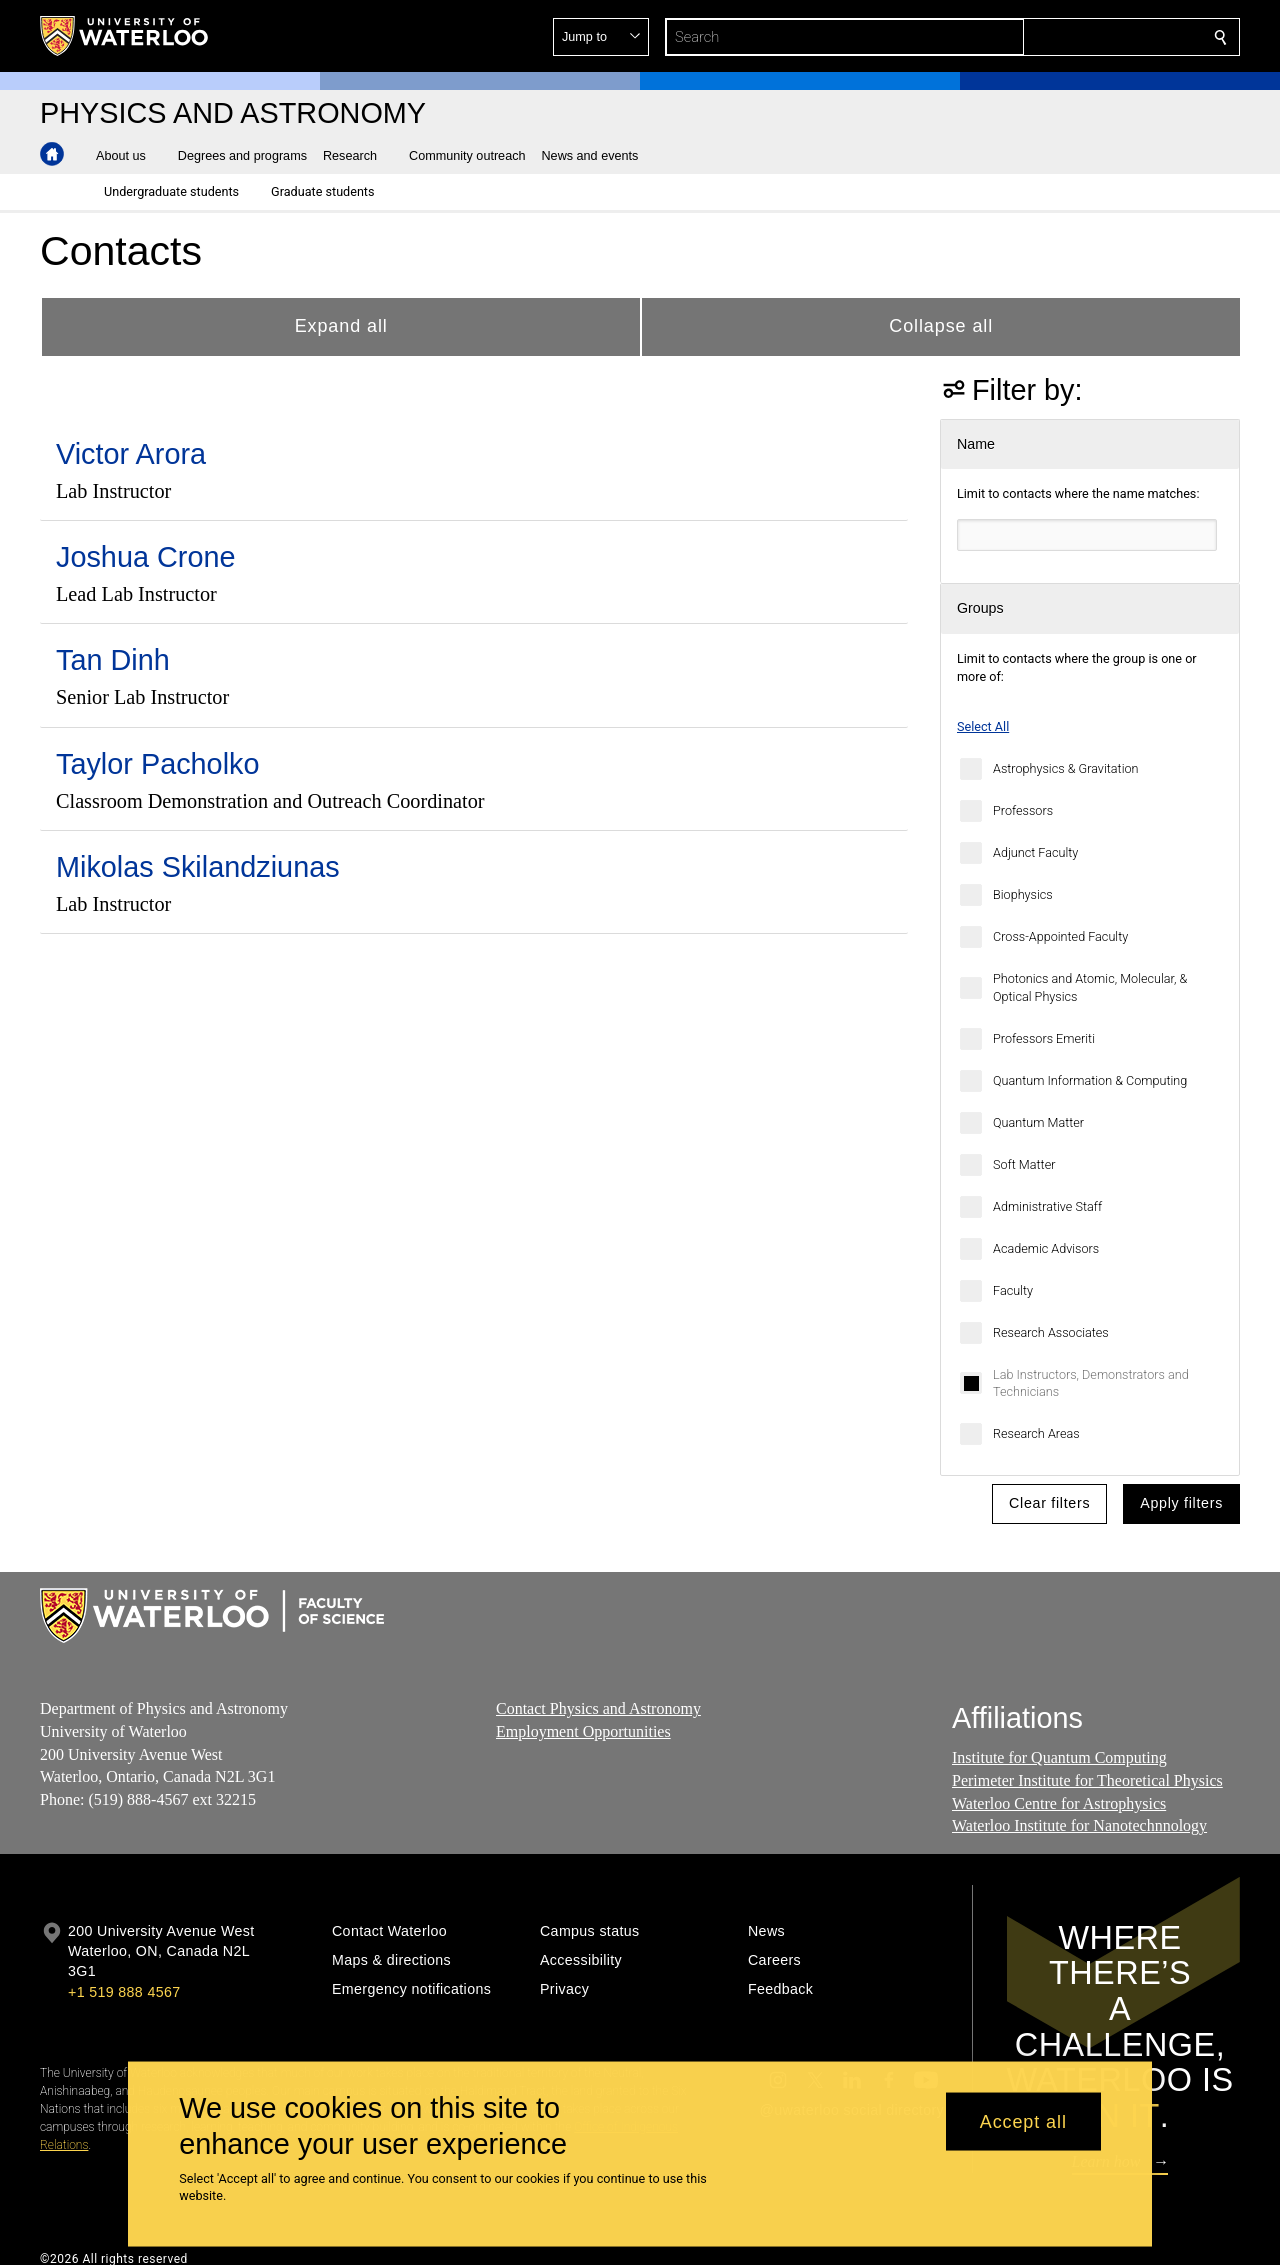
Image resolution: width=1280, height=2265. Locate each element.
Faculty (1013, 1290)
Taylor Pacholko (158, 764)
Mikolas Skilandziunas (198, 867)
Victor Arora (131, 454)
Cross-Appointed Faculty (1060, 936)
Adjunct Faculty (1035, 852)
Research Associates (1051, 1332)
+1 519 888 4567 (124, 1992)
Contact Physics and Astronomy (598, 1708)
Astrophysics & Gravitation (1065, 768)
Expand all (341, 326)
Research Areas (1036, 1433)
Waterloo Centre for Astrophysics (1059, 1802)
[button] (1076, 37)
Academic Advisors (1046, 1248)
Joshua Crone (146, 557)
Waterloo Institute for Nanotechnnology (1079, 1825)
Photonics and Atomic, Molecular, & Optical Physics (1090, 987)
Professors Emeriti (1044, 1038)
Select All (983, 726)
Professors (1023, 810)
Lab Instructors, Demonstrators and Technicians (1091, 1383)
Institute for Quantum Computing (1059, 1757)
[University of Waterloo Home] (125, 36)
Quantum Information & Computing (1090, 1080)
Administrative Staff (1047, 1206)
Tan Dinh (113, 660)
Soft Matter (1024, 1164)
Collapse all (941, 326)
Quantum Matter (1038, 1122)
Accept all (1023, 2121)
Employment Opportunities (583, 1730)
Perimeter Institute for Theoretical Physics (1087, 1779)
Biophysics (1023, 894)
